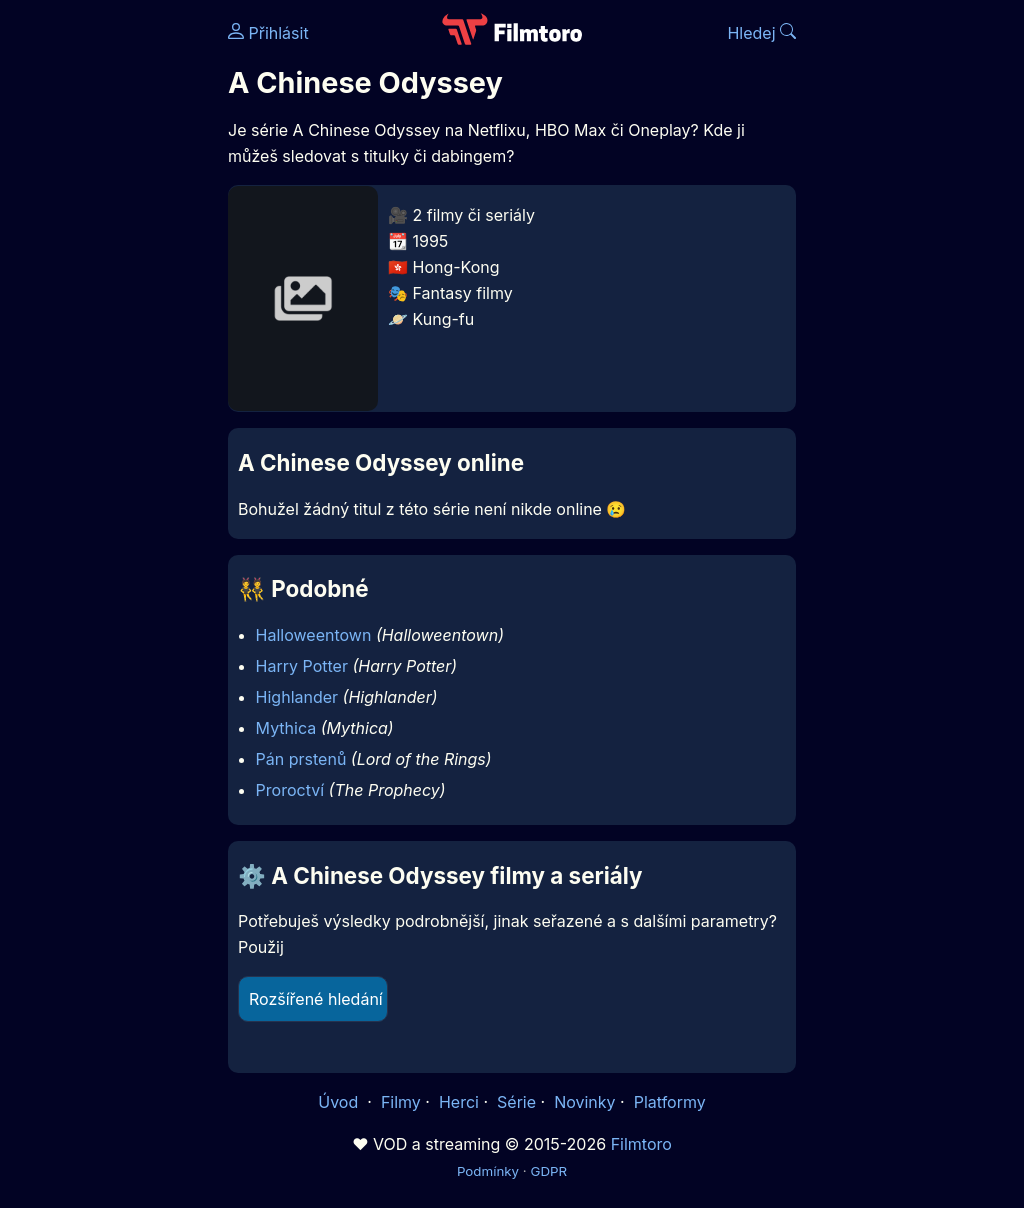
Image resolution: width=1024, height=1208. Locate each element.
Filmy (401, 1102)
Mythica (286, 728)
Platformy (670, 1102)
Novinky (584, 1102)
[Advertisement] (108, 308)
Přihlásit (268, 33)
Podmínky (488, 1171)
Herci (459, 1102)
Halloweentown (314, 635)
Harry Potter (302, 666)
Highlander (297, 697)
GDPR (548, 1171)
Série (516, 1102)
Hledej (761, 33)
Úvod (340, 1102)
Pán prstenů (301, 759)
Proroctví (290, 790)
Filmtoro (641, 1144)
